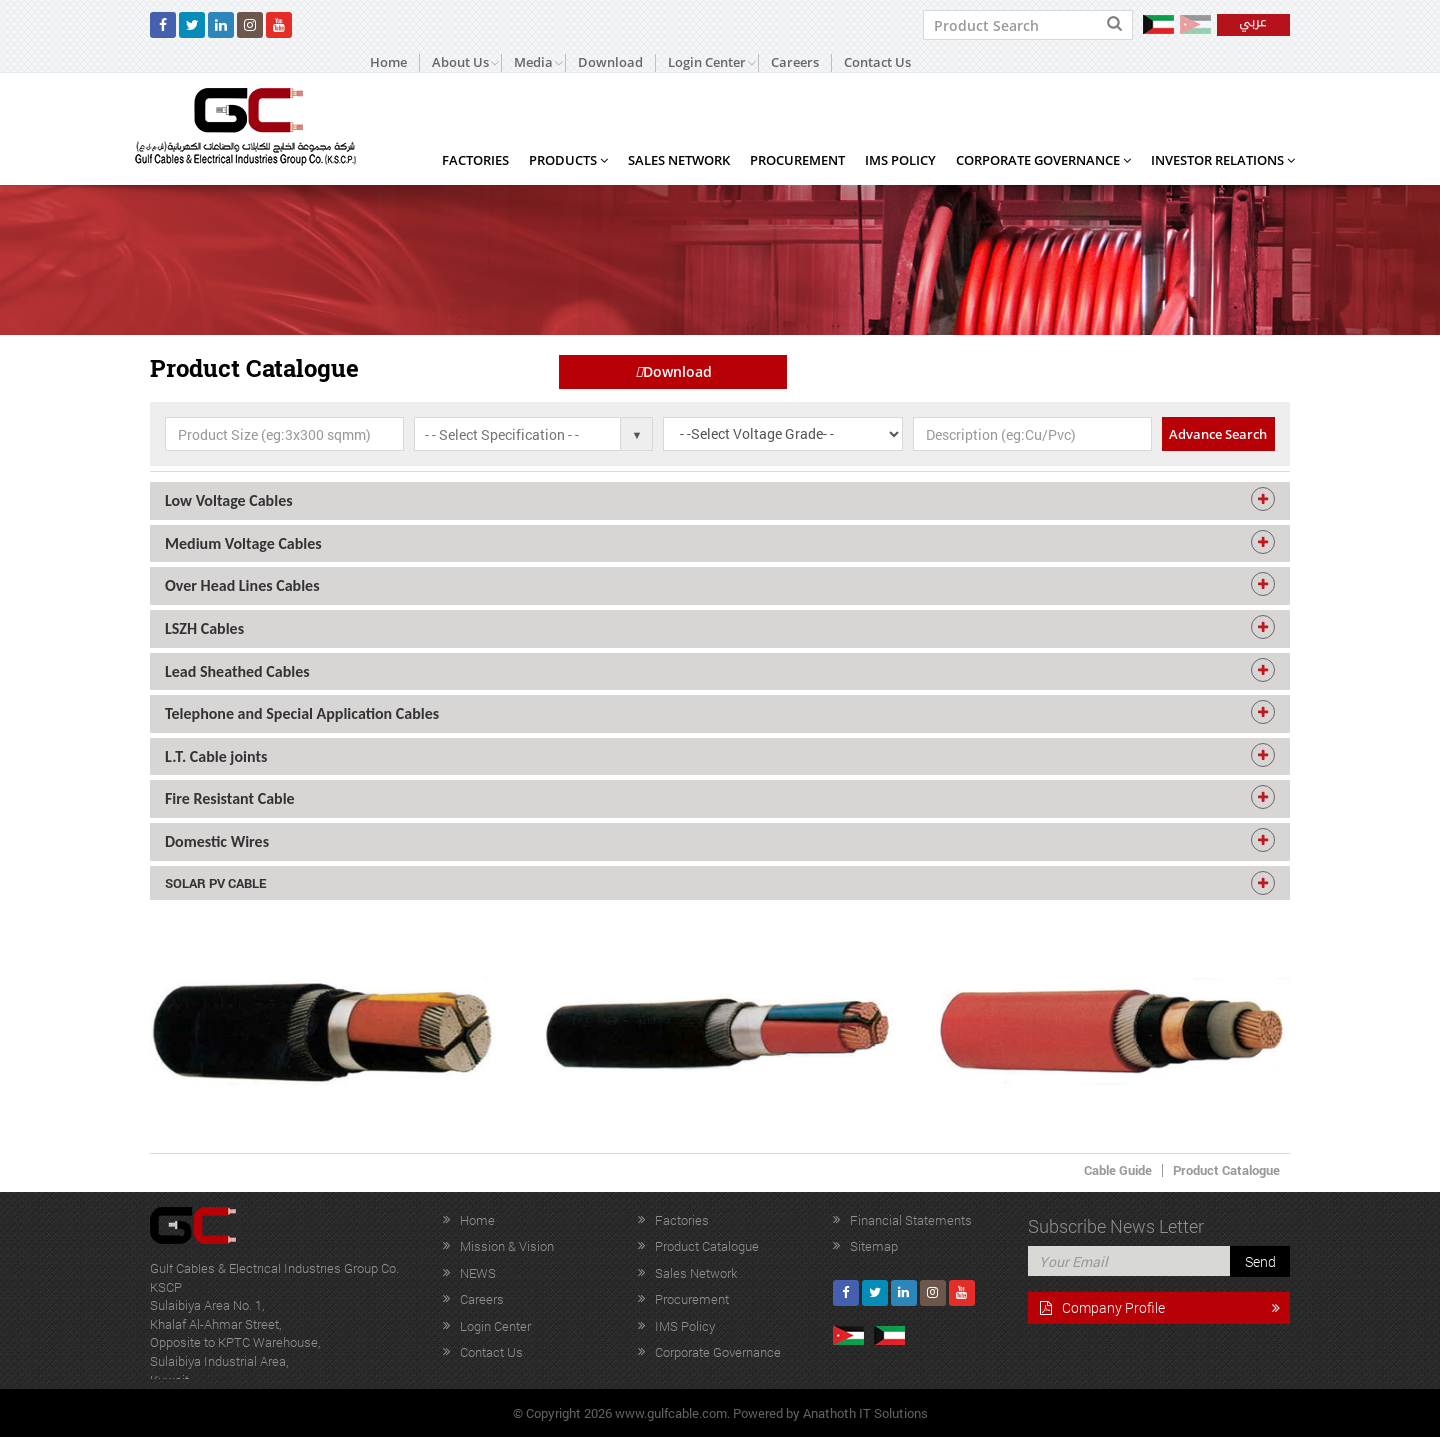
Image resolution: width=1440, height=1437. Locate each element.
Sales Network (679, 160)
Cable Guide (1118, 1170)
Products (568, 160)
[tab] (720, 501)
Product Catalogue (1226, 1170)
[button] (720, 501)
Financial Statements (911, 1220)
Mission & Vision (507, 1246)
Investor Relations (1223, 160)
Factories (475, 160)
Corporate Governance (1043, 160)
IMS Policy (900, 160)
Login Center (495, 1326)
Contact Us (877, 62)
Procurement (797, 160)
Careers (795, 62)
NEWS (478, 1273)
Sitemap (874, 1246)
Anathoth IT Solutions (865, 1413)
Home (388, 62)
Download (610, 62)
